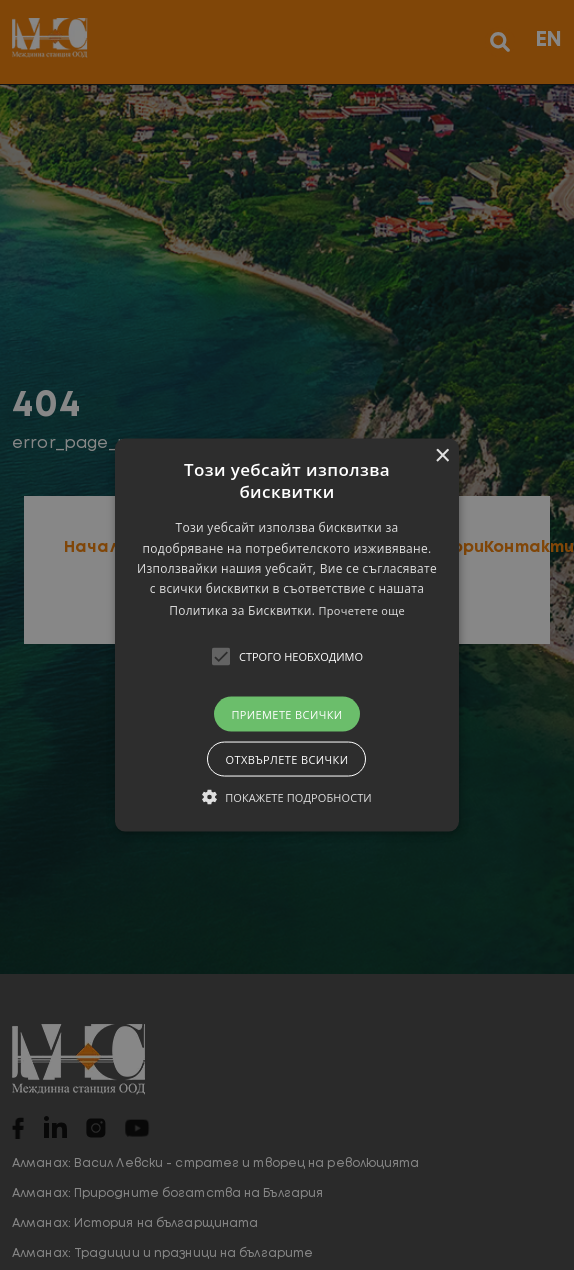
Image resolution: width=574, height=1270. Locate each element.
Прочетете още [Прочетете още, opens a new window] (362, 609)
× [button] (441, 456)
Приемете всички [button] (286, 713)
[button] (287, 635)
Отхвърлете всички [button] (286, 758)
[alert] (287, 635)
